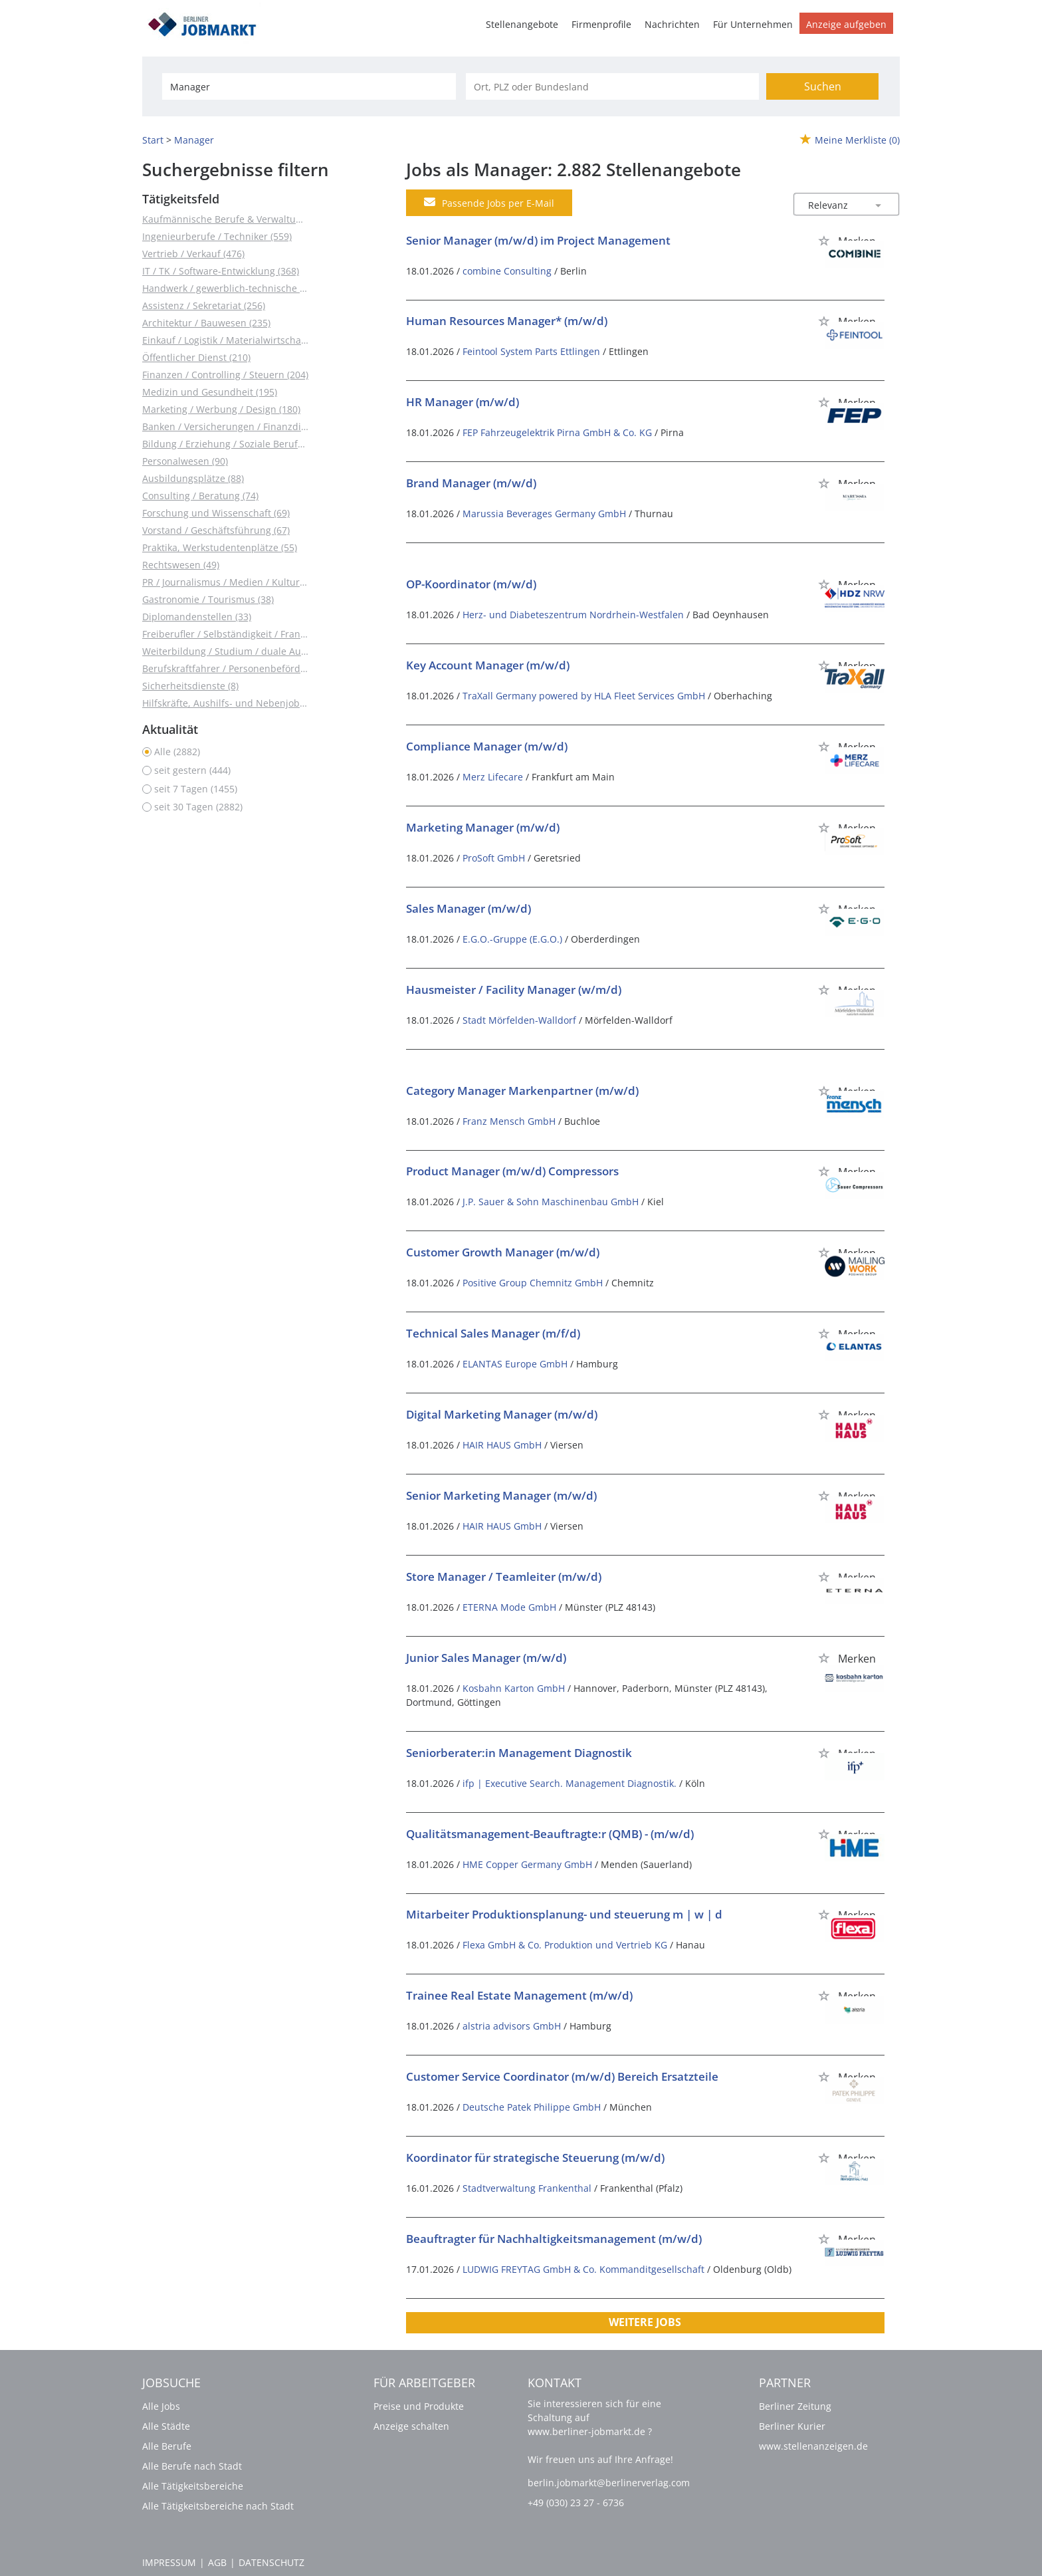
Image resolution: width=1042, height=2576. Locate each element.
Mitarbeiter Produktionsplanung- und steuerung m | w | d (564, 1914)
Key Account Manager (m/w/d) (488, 665)
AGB (217, 2562)
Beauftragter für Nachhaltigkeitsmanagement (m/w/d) (554, 2238)
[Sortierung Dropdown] (878, 205)
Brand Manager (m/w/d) (471, 483)
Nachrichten (672, 24)
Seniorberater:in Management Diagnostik (519, 1752)
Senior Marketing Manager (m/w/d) (501, 1495)
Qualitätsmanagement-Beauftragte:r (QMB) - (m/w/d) (550, 1833)
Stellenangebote (522, 24)
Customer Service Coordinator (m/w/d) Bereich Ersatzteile (562, 2076)
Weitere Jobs (645, 2322)
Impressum (169, 2562)
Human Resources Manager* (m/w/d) (506, 320)
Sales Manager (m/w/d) (468, 908)
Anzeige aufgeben (846, 24)
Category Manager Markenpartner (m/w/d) (522, 1090)
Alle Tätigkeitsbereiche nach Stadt (218, 2506)
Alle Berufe (166, 2446)
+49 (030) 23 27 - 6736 (576, 2502)
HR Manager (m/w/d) (462, 402)
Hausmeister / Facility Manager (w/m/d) (513, 989)
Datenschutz (271, 2562)
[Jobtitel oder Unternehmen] (308, 86)
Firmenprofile (601, 24)
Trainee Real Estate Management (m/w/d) (519, 1995)
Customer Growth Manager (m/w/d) (502, 1252)
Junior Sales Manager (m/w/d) (486, 1657)
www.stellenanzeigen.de (813, 2446)
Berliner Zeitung (795, 2406)
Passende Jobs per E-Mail (489, 202)
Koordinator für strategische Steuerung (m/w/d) (535, 2157)
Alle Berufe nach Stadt (192, 2466)
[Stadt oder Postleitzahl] (612, 86)
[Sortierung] (833, 205)
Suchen (822, 86)
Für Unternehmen (753, 24)
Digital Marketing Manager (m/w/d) (501, 1414)
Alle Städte (166, 2426)
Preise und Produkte (418, 2406)
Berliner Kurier (792, 2426)
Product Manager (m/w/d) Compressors (512, 1171)
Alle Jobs (161, 2406)
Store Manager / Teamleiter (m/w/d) (503, 1576)
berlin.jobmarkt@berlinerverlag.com (609, 2482)
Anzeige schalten (411, 2426)
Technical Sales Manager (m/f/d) (493, 1333)
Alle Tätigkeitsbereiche (192, 2486)
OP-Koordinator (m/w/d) (471, 584)
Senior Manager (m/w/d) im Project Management (538, 240)
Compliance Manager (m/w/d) (487, 746)
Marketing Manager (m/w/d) (483, 827)
